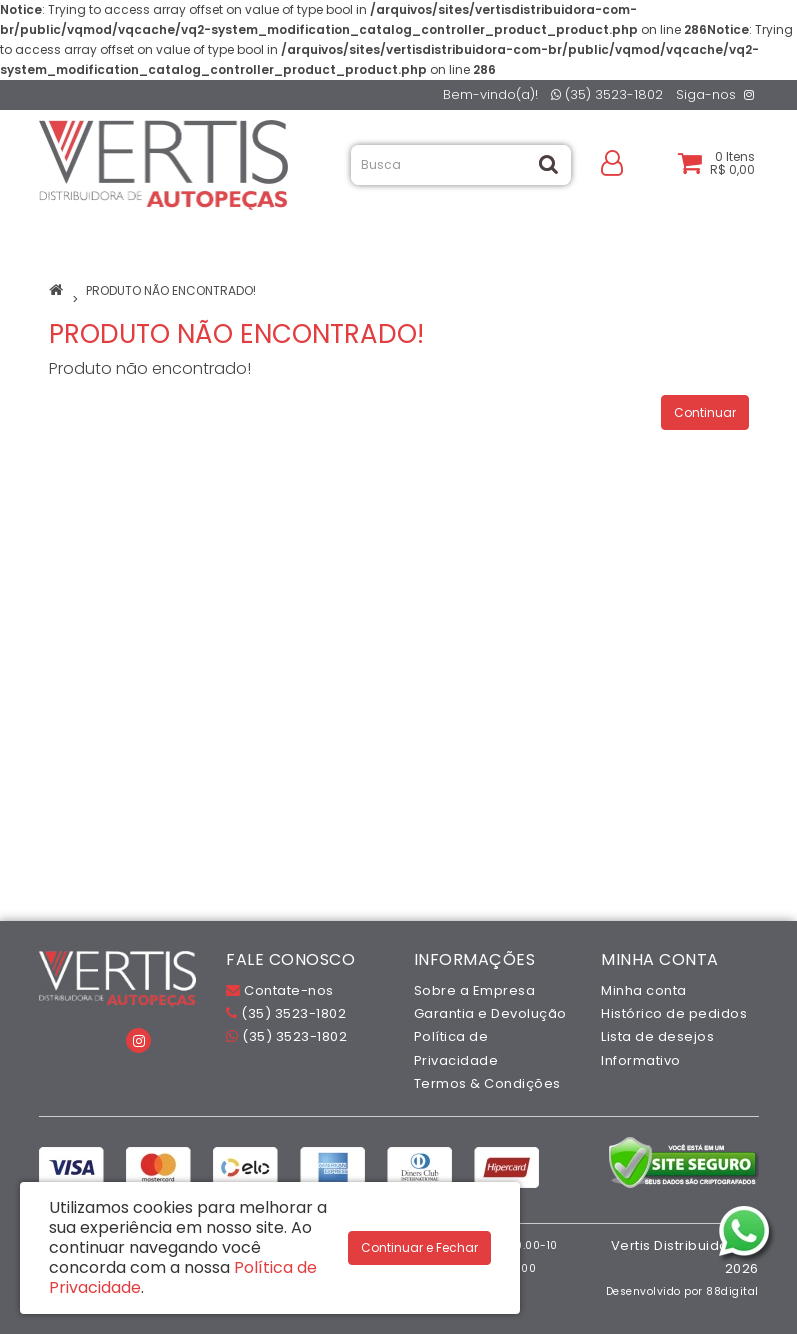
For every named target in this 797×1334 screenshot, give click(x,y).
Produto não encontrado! (171, 290)
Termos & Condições (487, 1083)
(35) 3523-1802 (607, 94)
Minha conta (644, 990)
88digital (732, 1291)
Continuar (705, 412)
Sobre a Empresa (475, 990)
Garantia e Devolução (490, 1013)
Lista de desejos (657, 1036)
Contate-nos (280, 990)
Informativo (641, 1060)
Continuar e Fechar (419, 1247)
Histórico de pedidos (674, 1013)
